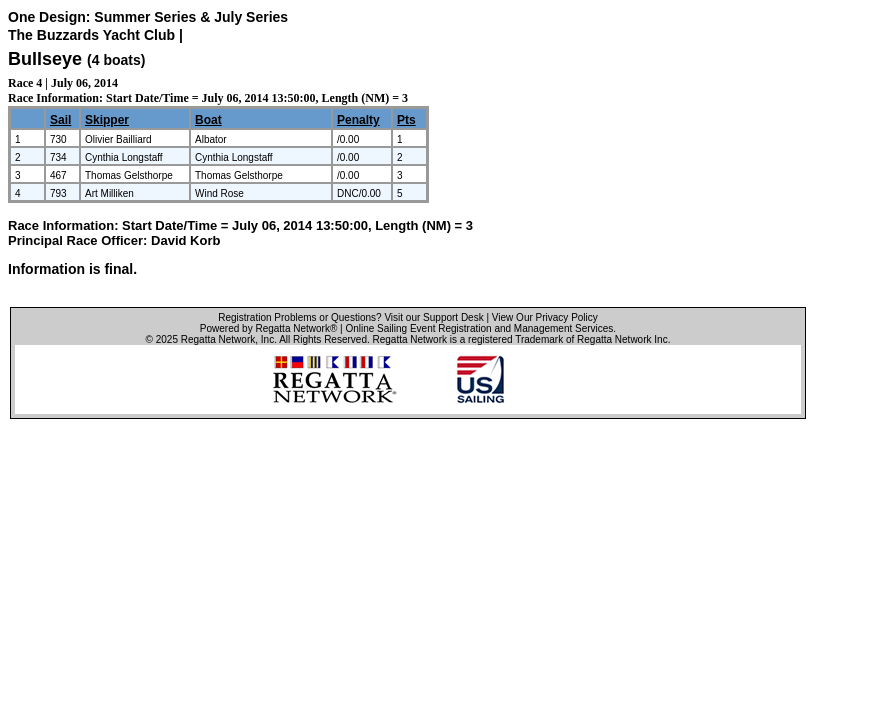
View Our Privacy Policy (545, 317)
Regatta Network (218, 339)
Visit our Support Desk (433, 317)
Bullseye (45, 59)
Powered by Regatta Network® (268, 328)
